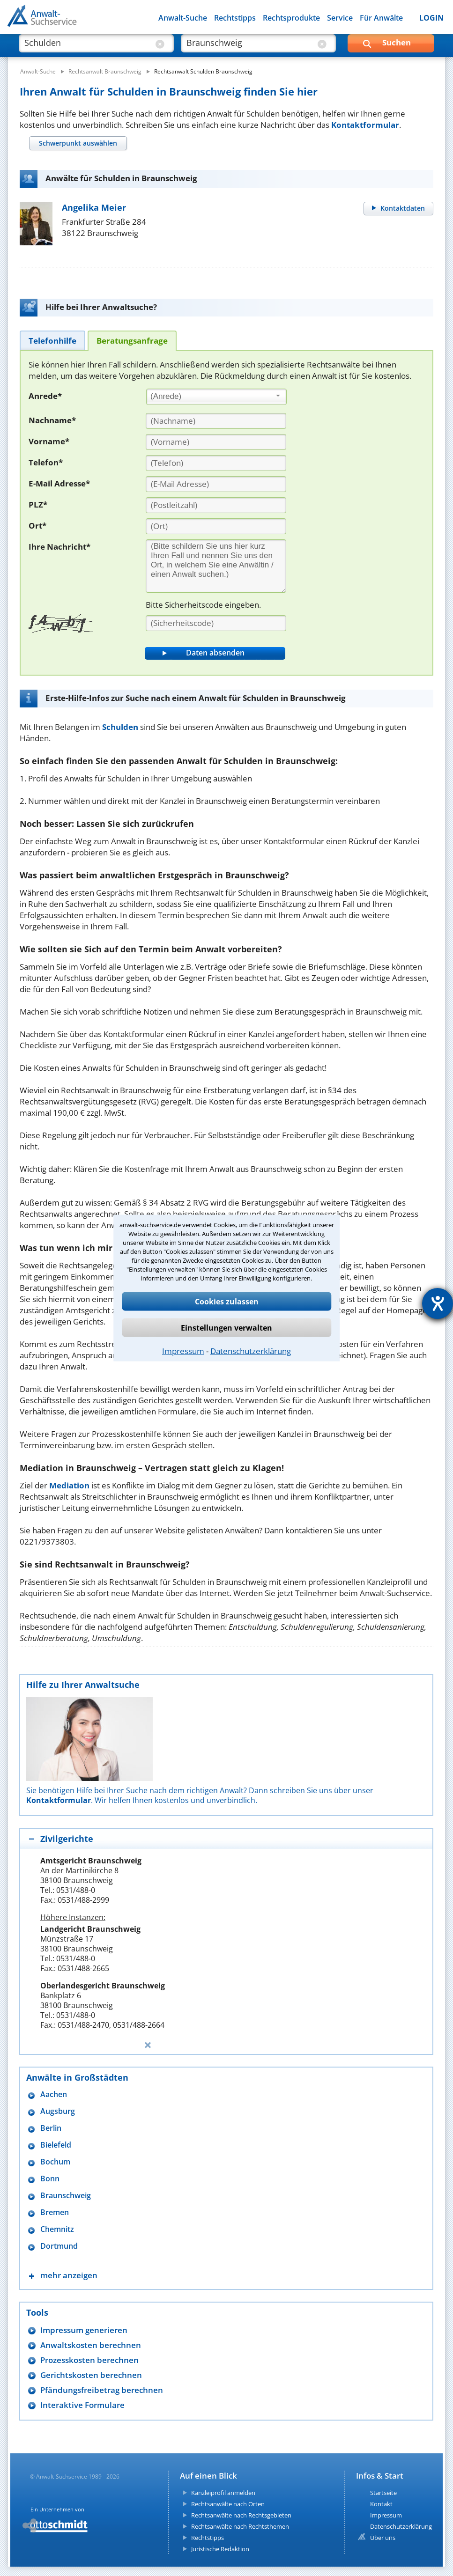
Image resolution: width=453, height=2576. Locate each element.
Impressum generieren (83, 2330)
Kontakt (381, 2504)
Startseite (383, 2492)
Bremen (54, 2212)
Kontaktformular (365, 124)
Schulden (120, 726)
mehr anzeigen (68, 2275)
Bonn (49, 2179)
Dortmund (59, 2246)
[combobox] (216, 397)
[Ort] (216, 526)
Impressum (183, 1351)
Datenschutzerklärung (250, 1351)
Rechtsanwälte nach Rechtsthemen (240, 2526)
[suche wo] (250, 47)
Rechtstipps (235, 18)
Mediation (69, 1485)
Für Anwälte (381, 18)
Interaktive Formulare (82, 2404)
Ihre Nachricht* (59, 546)
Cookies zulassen (227, 1301)
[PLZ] (216, 505)
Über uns (382, 2537)
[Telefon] (216, 463)
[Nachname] (216, 421)
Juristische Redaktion (220, 2549)
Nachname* (52, 420)
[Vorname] (216, 442)
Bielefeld (55, 2145)
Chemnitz (57, 2229)
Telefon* (46, 462)
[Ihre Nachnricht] (216, 566)
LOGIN (431, 18)
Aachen (53, 2094)
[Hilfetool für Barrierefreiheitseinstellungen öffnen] (437, 1303)
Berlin (50, 2128)
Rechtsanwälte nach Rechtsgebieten (241, 2515)
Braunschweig (65, 2196)
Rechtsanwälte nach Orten (228, 2504)
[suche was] (87, 47)
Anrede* (45, 395)
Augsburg (57, 2111)
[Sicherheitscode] (216, 623)
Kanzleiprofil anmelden (223, 2492)
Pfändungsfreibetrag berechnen (101, 2390)
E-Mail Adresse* (59, 483)
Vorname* (49, 441)
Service (340, 18)
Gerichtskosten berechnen (91, 2375)
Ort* (37, 525)
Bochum (55, 2162)
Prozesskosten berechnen (89, 2360)
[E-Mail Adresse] (216, 484)
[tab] (77, 143)
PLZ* (38, 504)
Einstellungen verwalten (226, 1328)
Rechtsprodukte (291, 18)
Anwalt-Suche (182, 18)
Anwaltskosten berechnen (90, 2345)
